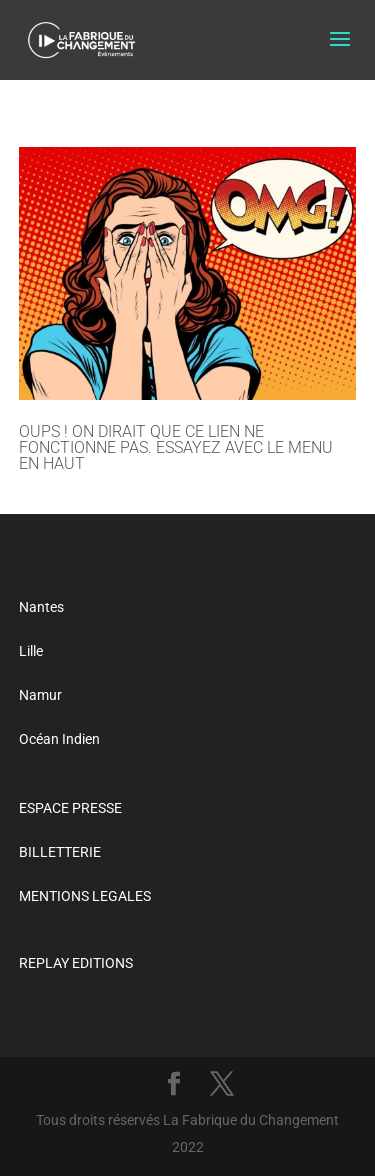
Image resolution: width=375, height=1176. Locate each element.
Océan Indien (59, 739)
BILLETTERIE (60, 852)
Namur (40, 695)
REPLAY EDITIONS (76, 963)
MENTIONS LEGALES (85, 896)
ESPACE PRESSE (70, 808)
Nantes (41, 607)
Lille (31, 651)
